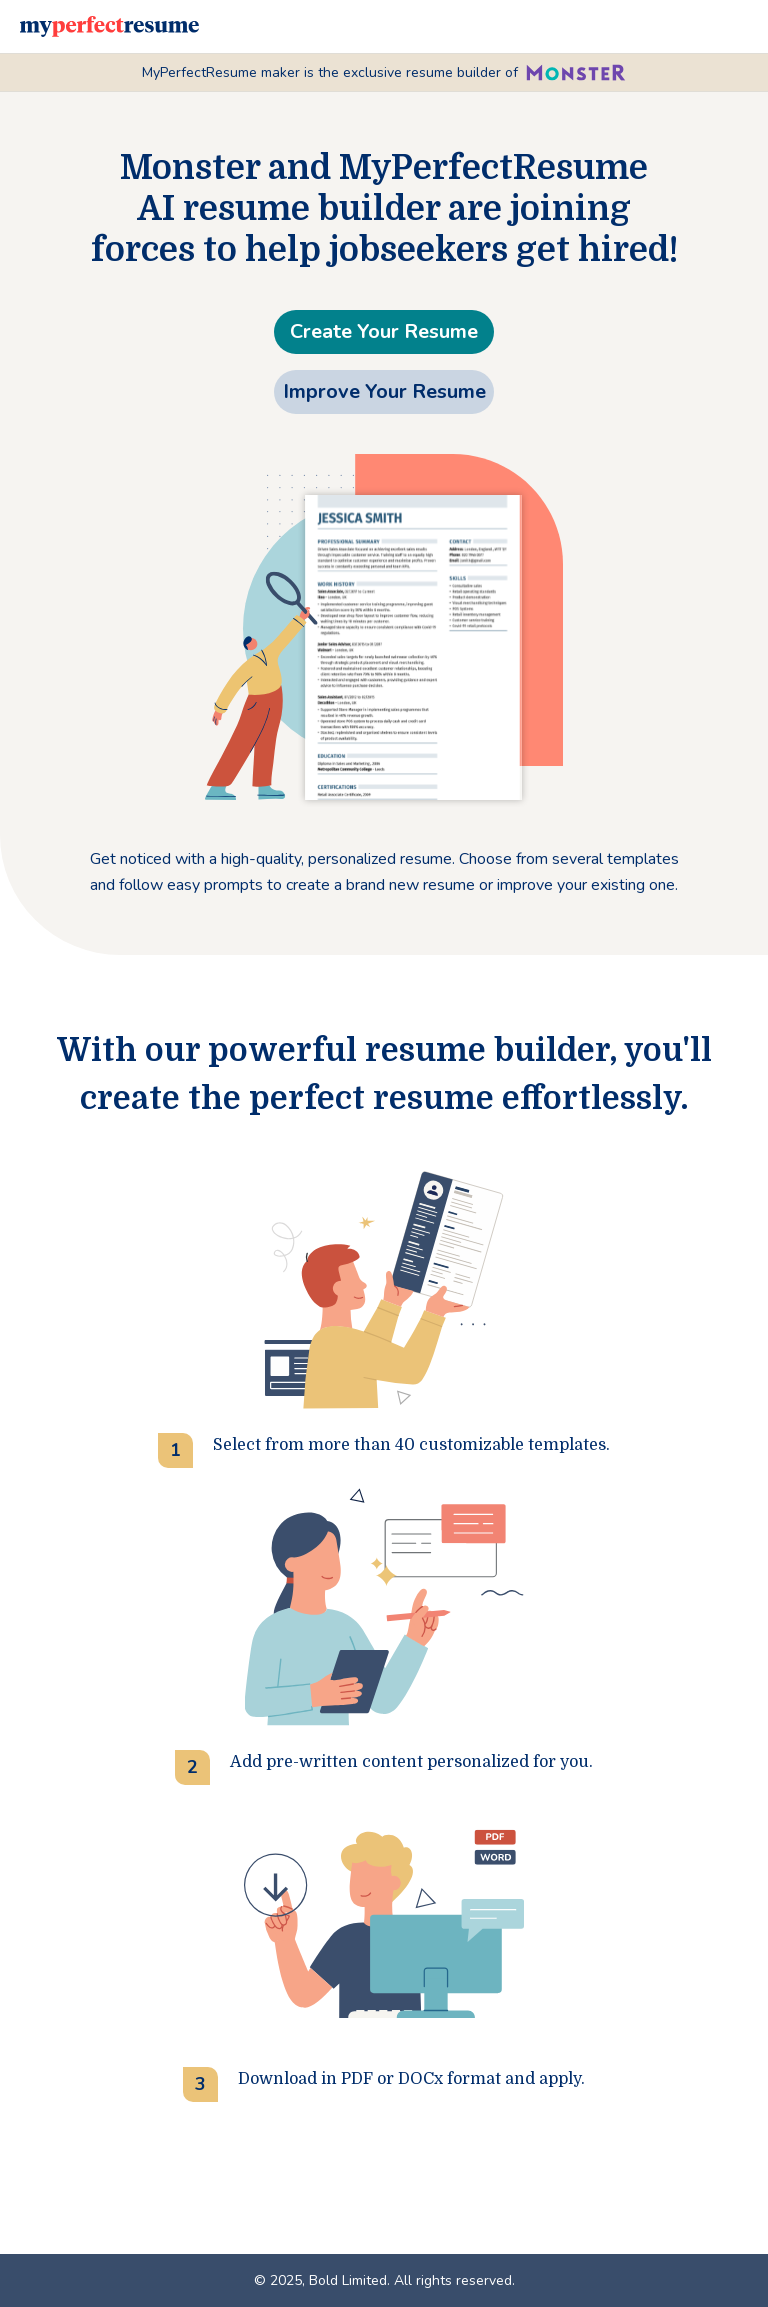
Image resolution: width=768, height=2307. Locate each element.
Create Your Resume (384, 331)
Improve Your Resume (384, 391)
